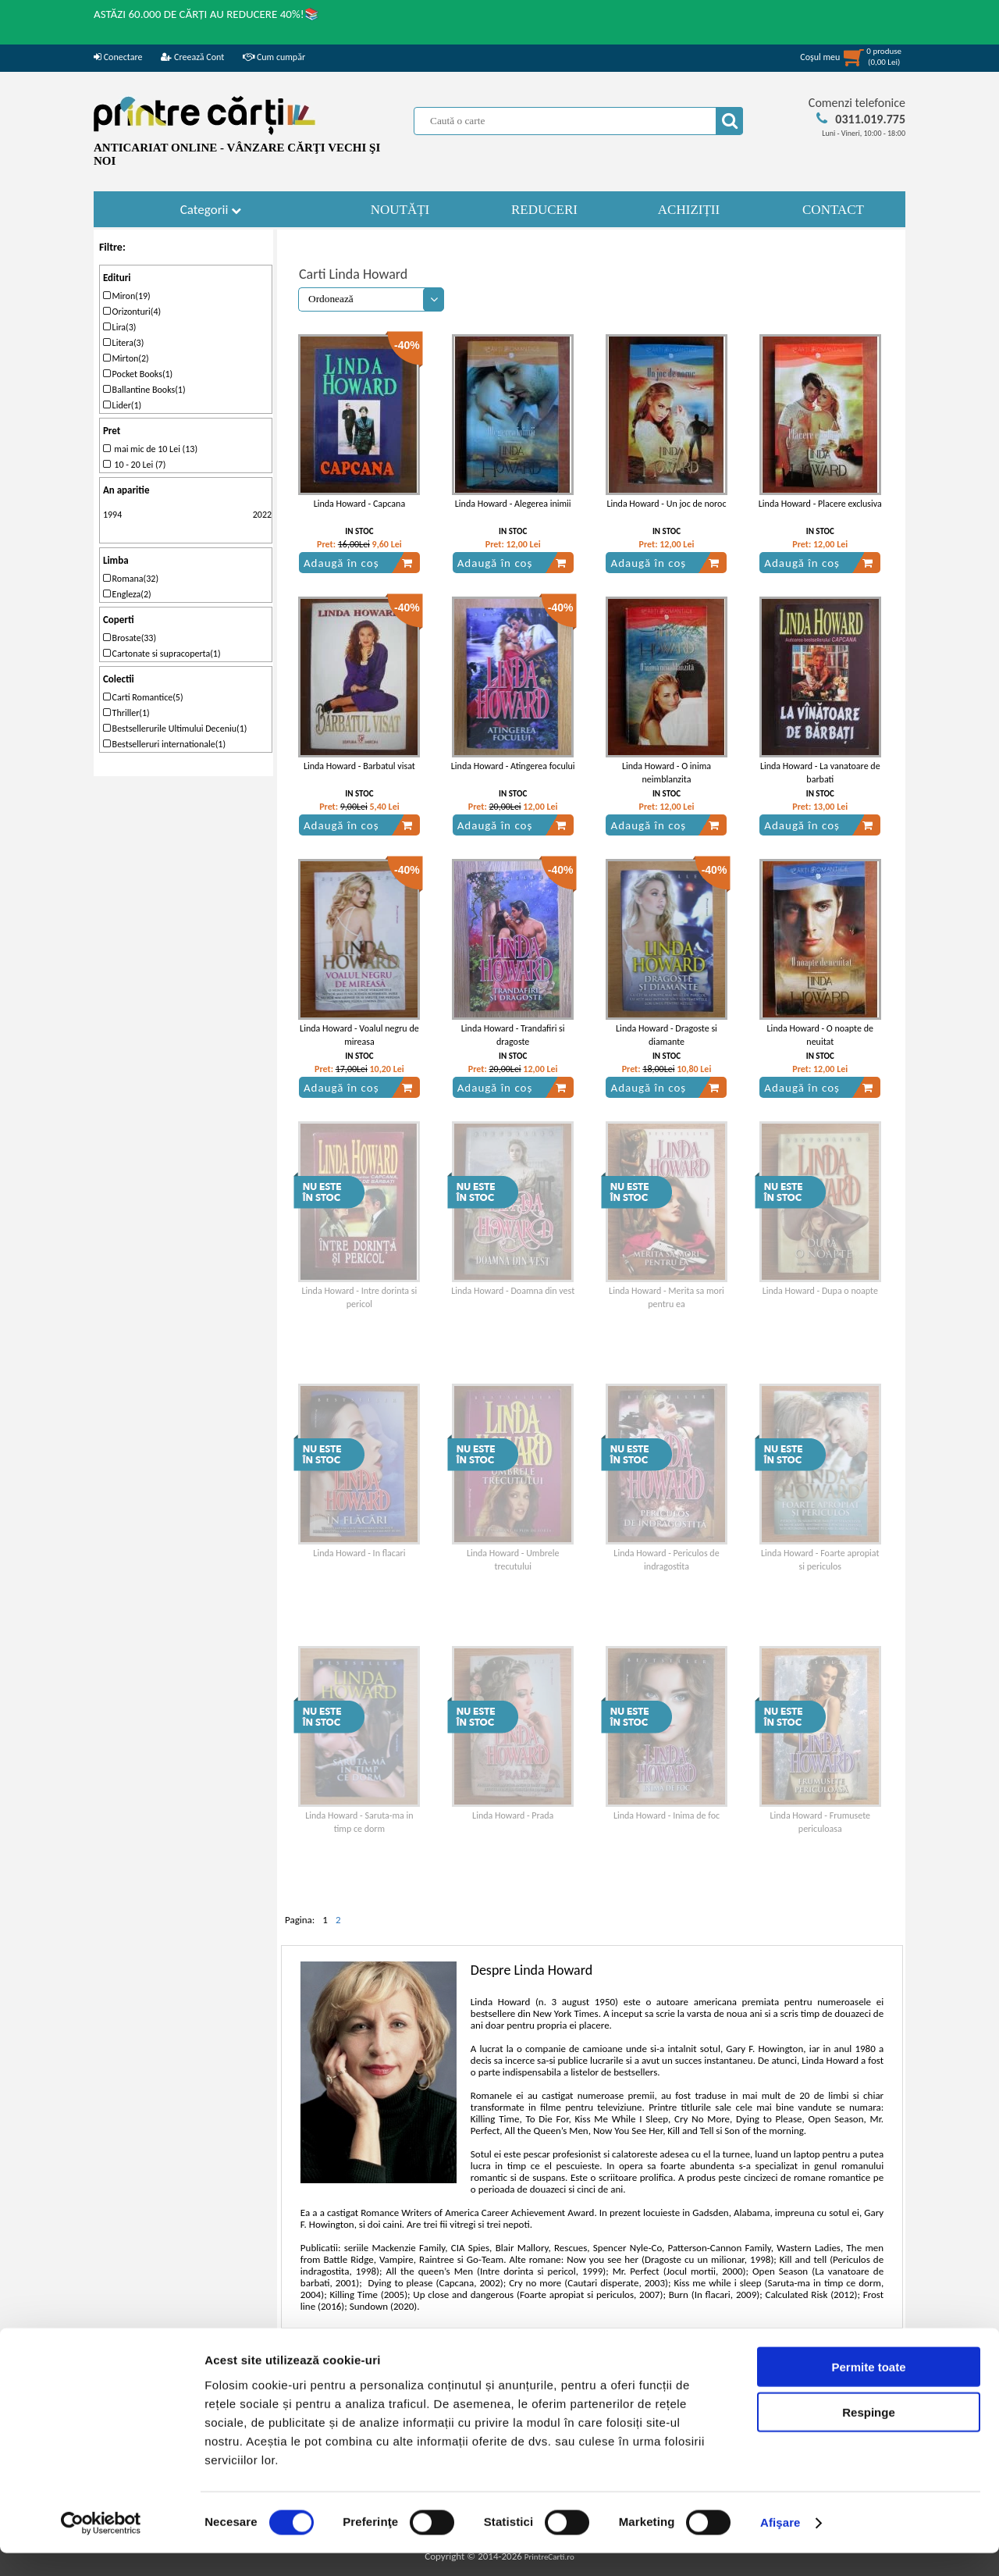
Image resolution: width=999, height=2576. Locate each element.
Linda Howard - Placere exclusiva (820, 503)
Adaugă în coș (358, 563)
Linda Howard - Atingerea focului (513, 766)
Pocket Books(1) (137, 374)
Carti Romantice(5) (143, 697)
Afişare (780, 2545)
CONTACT (833, 209)
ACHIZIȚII (689, 209)
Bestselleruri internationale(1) (164, 744)
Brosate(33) (129, 637)
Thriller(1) (126, 712)
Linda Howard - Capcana (359, 503)
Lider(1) (122, 405)
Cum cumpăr (274, 57)
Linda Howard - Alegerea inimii (513, 503)
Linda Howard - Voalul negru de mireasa (359, 1035)
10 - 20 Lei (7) (134, 464)
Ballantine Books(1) (144, 389)
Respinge (868, 2435)
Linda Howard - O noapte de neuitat (820, 1035)
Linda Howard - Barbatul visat (359, 766)
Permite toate (868, 2389)
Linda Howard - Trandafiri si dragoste (513, 1035)
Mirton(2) (126, 358)
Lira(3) (120, 327)
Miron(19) (127, 295)
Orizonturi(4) (132, 311)
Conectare (118, 57)
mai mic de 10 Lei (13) (150, 449)
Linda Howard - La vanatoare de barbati (820, 773)
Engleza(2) (127, 594)
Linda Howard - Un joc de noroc (667, 503)
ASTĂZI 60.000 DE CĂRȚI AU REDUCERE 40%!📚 (206, 14)
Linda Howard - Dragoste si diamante (666, 1035)
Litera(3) (123, 342)
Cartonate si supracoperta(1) (162, 653)
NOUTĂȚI (400, 209)
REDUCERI (544, 209)
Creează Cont (192, 57)
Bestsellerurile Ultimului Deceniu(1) (175, 728)
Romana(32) (130, 578)
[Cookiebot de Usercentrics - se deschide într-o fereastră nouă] (101, 2545)
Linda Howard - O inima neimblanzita (666, 773)
